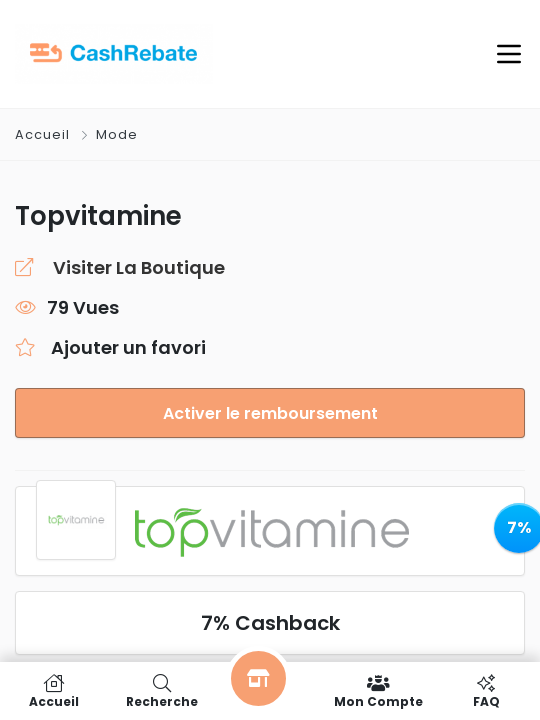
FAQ (486, 691)
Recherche (162, 691)
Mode (117, 134)
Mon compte (378, 691)
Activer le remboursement (270, 413)
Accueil (44, 134)
